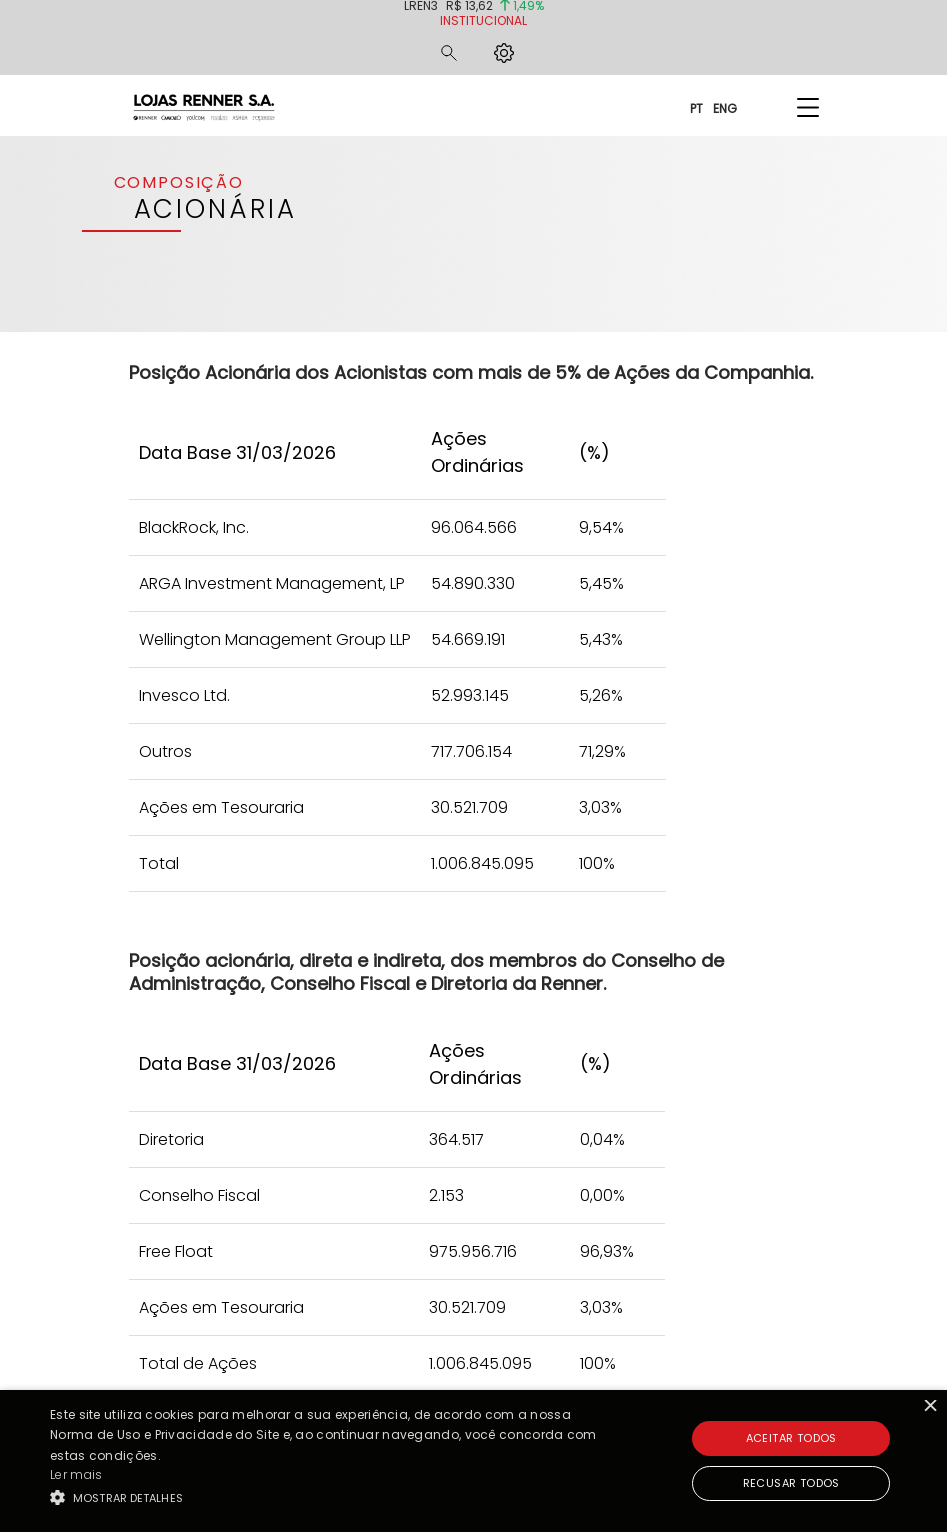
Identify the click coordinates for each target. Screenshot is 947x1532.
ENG (725, 107)
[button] (325, 1497)
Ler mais (76, 1474)
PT (696, 107)
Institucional (483, 20)
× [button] (929, 1407)
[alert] (473, 1461)
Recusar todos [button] (791, 1483)
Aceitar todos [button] (791, 1438)
